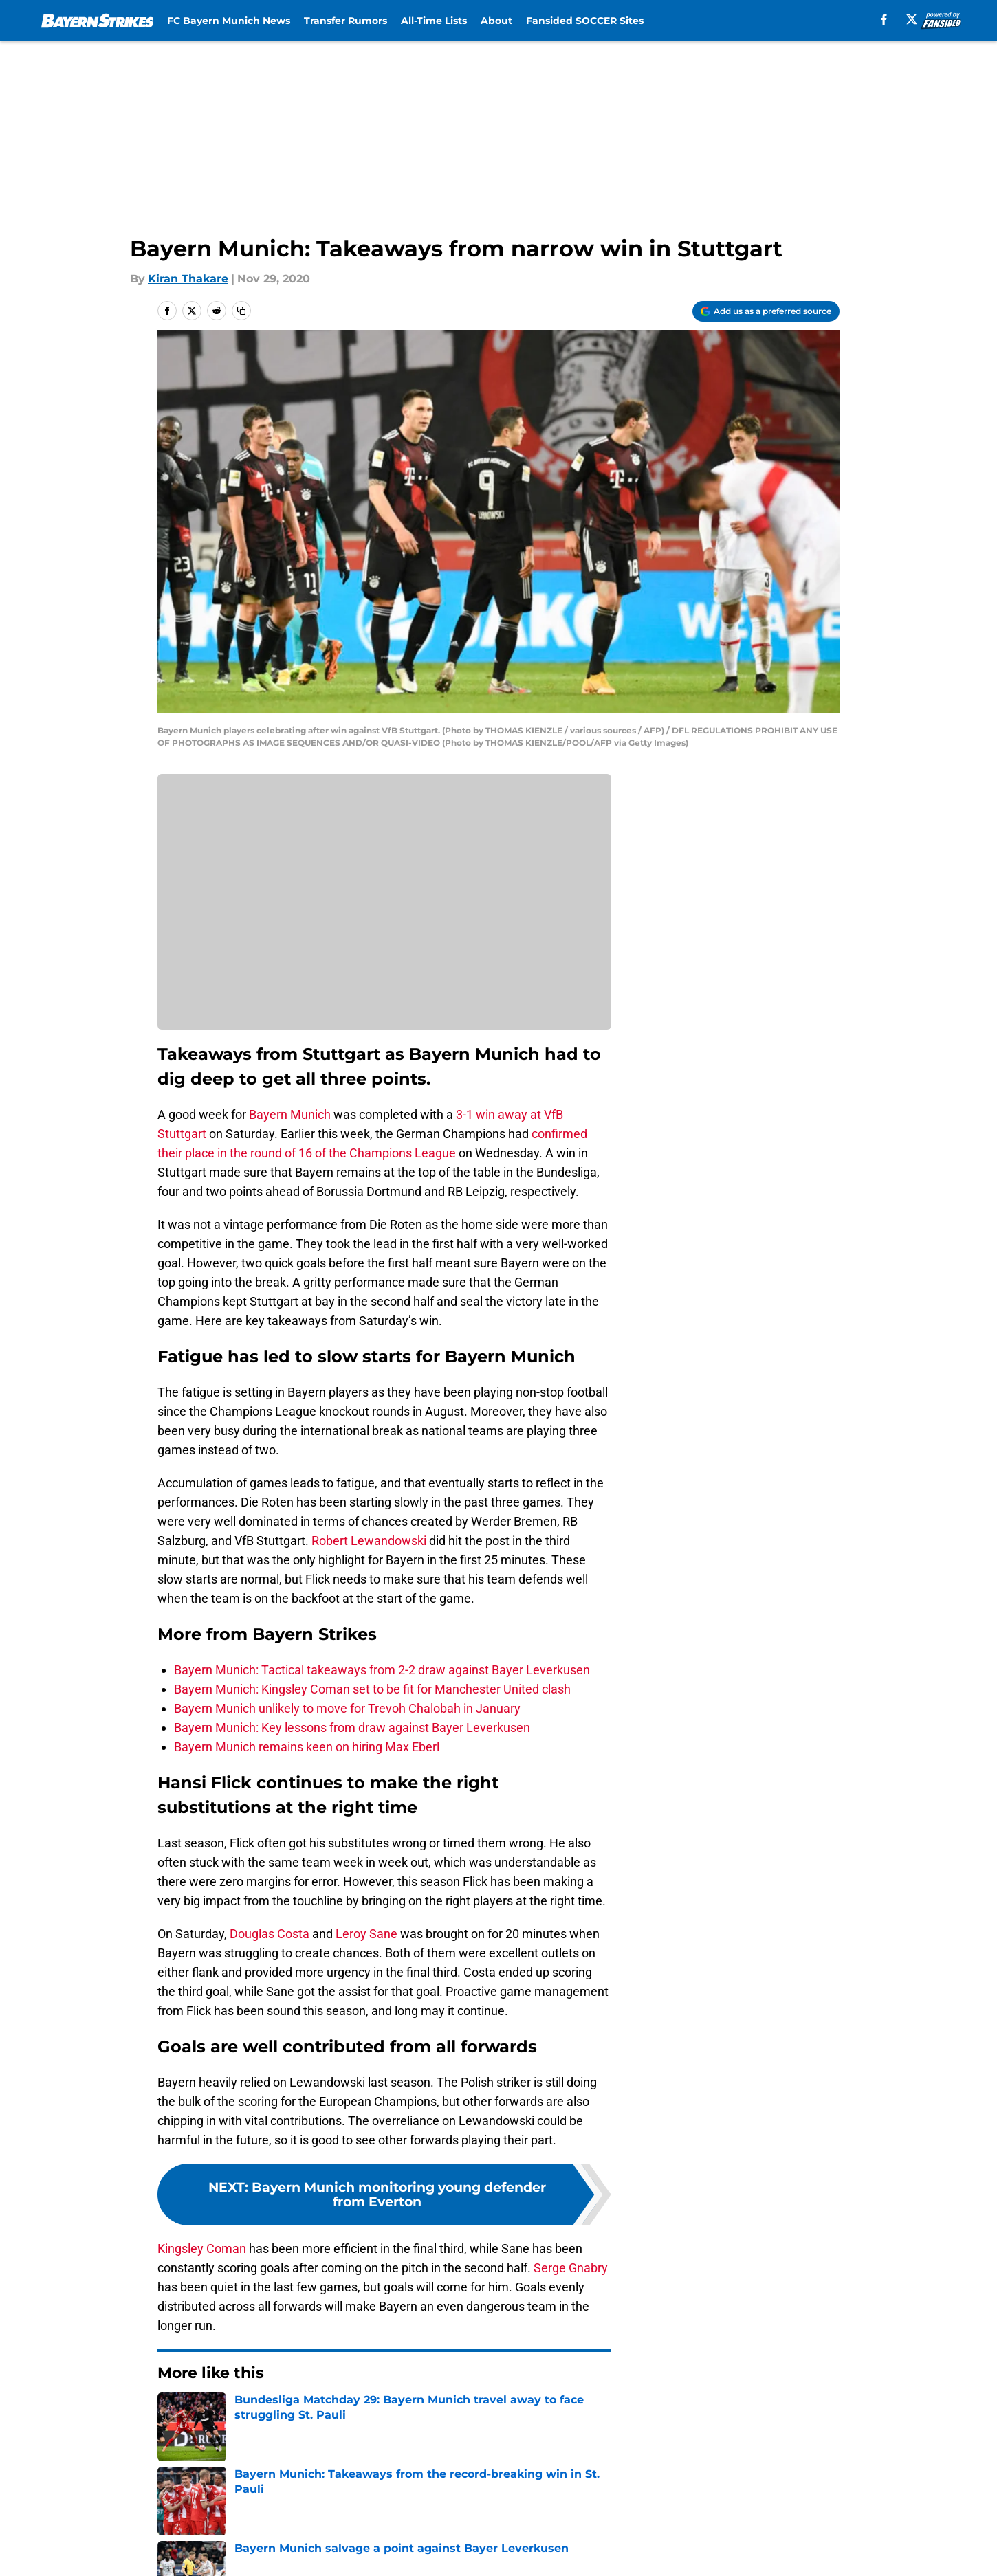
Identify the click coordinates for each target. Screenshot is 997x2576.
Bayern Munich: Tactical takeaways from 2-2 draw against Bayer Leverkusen (382, 1670)
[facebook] (884, 19)
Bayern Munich (290, 1114)
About (496, 20)
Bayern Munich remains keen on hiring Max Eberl (306, 1747)
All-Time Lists (434, 20)
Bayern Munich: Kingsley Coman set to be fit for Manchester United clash (372, 1689)
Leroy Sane (366, 1934)
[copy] (241, 310)
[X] (911, 19)
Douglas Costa (269, 1934)
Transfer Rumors (345, 20)
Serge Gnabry (571, 2268)
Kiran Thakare (188, 278)
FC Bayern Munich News (228, 20)
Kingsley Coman (201, 2248)
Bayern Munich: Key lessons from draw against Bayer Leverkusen (352, 1727)
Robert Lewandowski (368, 1540)
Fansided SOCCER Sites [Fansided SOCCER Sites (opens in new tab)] (585, 20)
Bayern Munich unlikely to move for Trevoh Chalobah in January (347, 1708)
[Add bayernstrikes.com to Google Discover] (766, 311)
